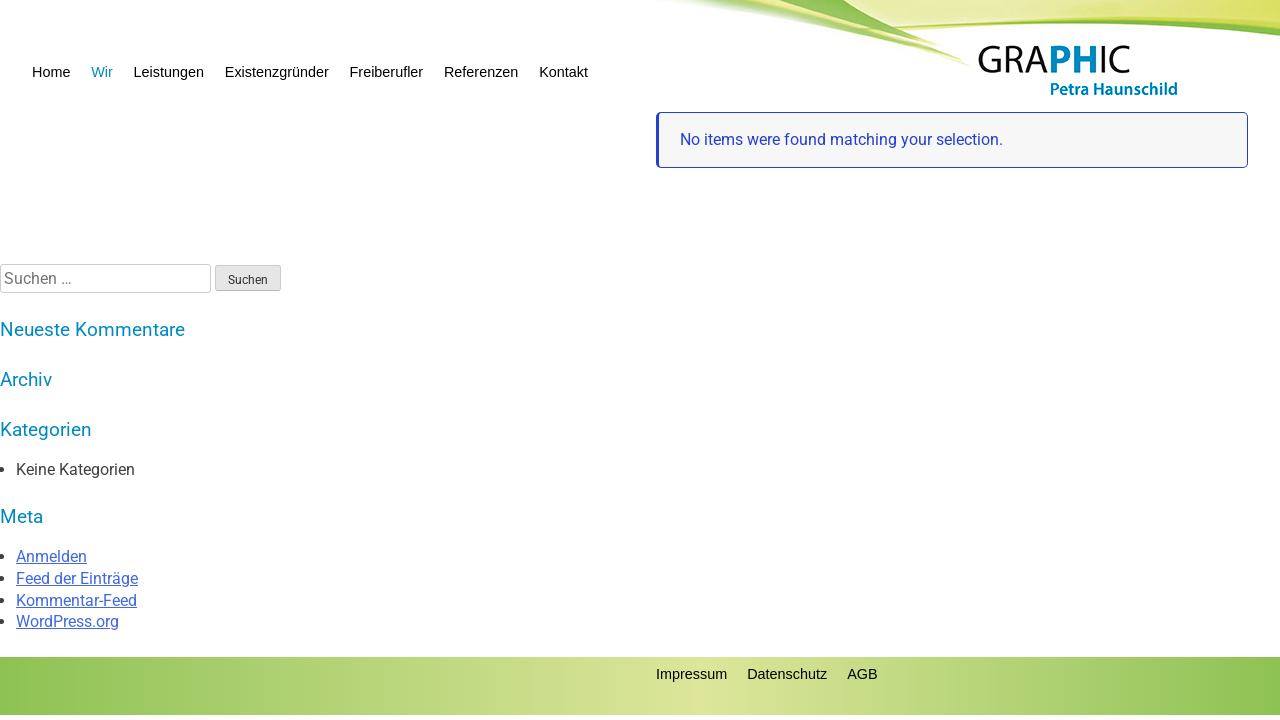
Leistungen (169, 72)
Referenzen (481, 72)
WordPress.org (67, 621)
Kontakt (563, 72)
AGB (862, 674)
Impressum (691, 674)
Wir (102, 72)
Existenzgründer (277, 72)
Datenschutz (787, 674)
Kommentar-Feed (76, 600)
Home (51, 72)
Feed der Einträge (77, 578)
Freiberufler (387, 72)
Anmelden (51, 556)
